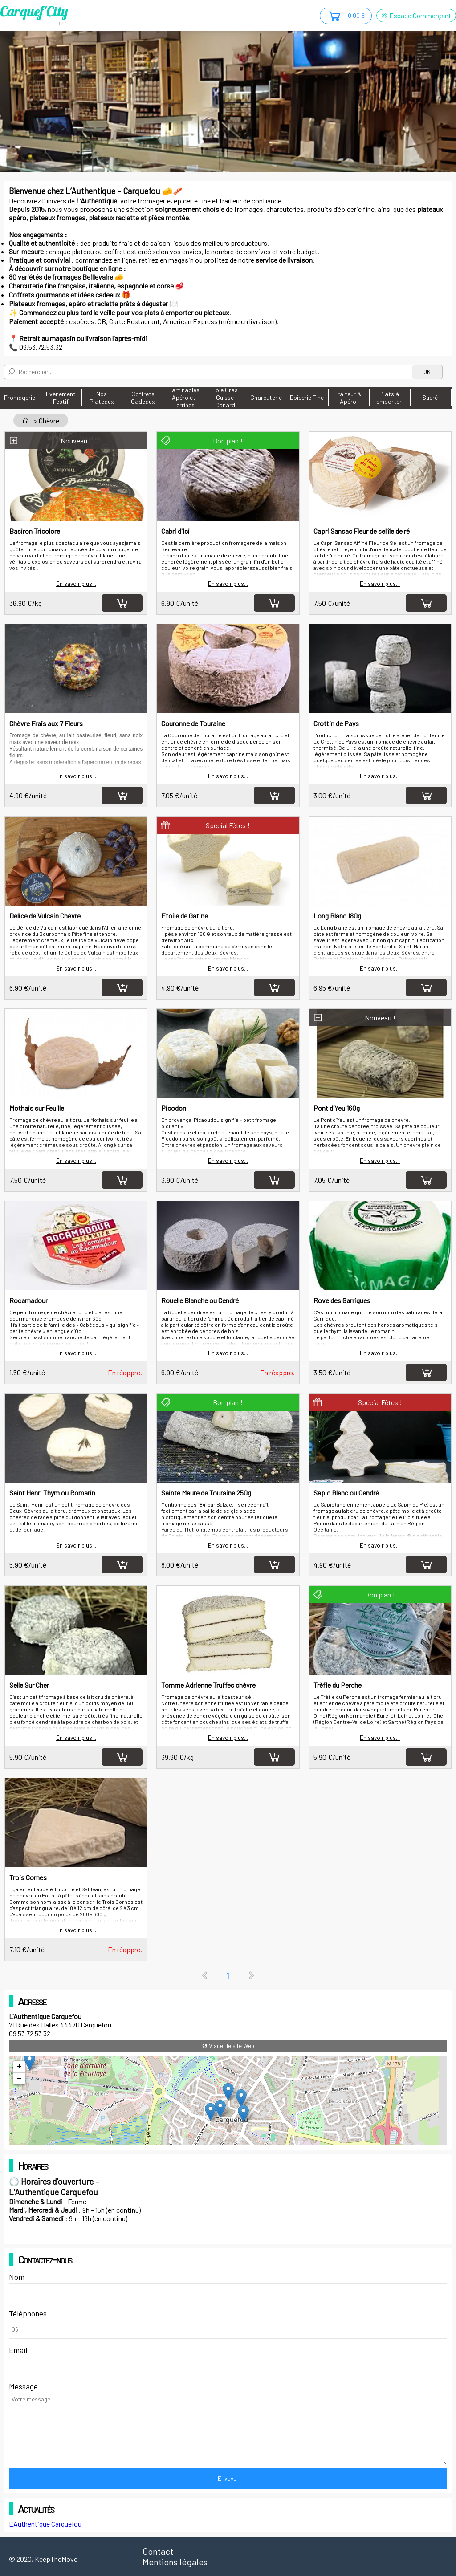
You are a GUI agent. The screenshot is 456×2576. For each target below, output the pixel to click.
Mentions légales (175, 2561)
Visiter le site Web (228, 2045)
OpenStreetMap (399, 2141)
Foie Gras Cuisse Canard (225, 397)
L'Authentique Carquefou (45, 2523)
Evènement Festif (61, 397)
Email (18, 2349)
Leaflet (367, 2141)
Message (23, 2386)
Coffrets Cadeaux (143, 397)
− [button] (19, 2078)
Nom (16, 2276)
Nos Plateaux (102, 397)
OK (427, 371)
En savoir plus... (76, 583)
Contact (157, 2551)
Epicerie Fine (307, 397)
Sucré (430, 397)
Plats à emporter (389, 397)
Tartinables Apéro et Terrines (184, 397)
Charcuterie (266, 397)
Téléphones (28, 2313)
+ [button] (19, 2066)
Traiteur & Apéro (348, 397)
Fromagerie (19, 397)
